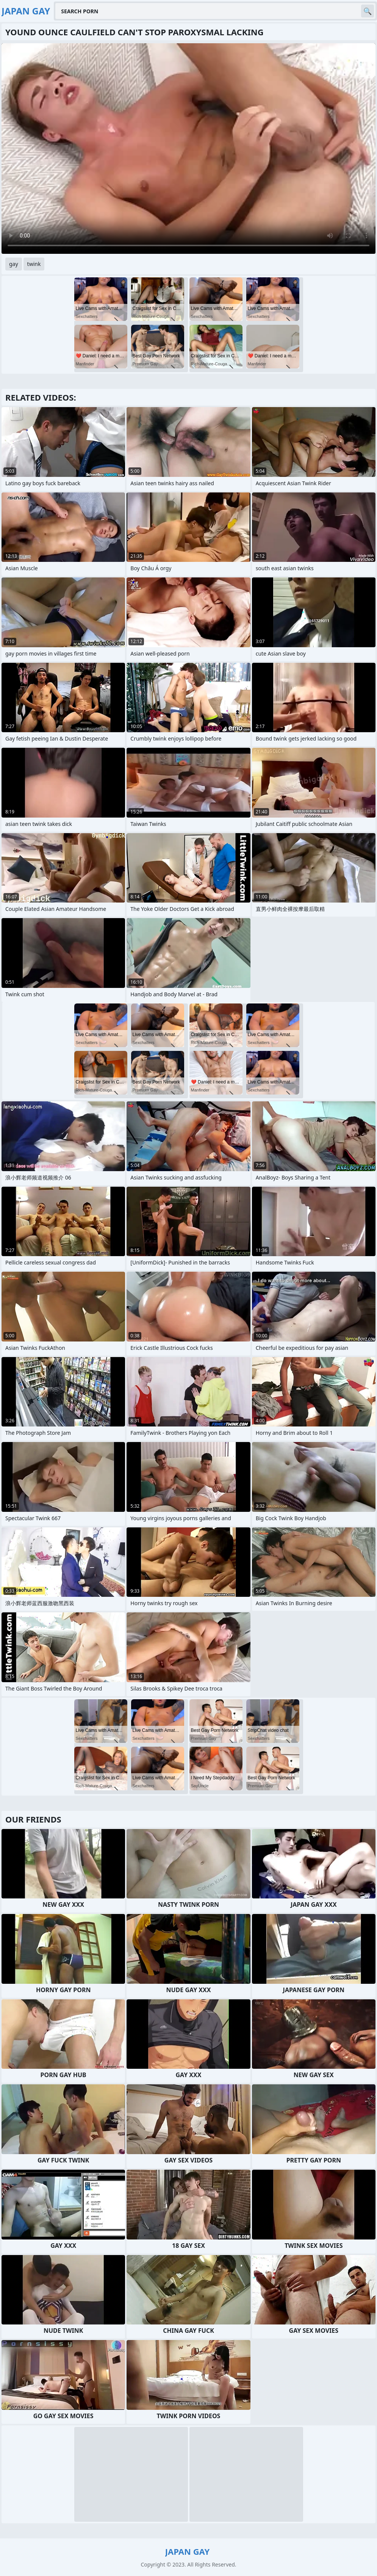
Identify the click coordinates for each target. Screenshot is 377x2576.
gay (13, 263)
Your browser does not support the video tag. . (188, 148)
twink (34, 263)
